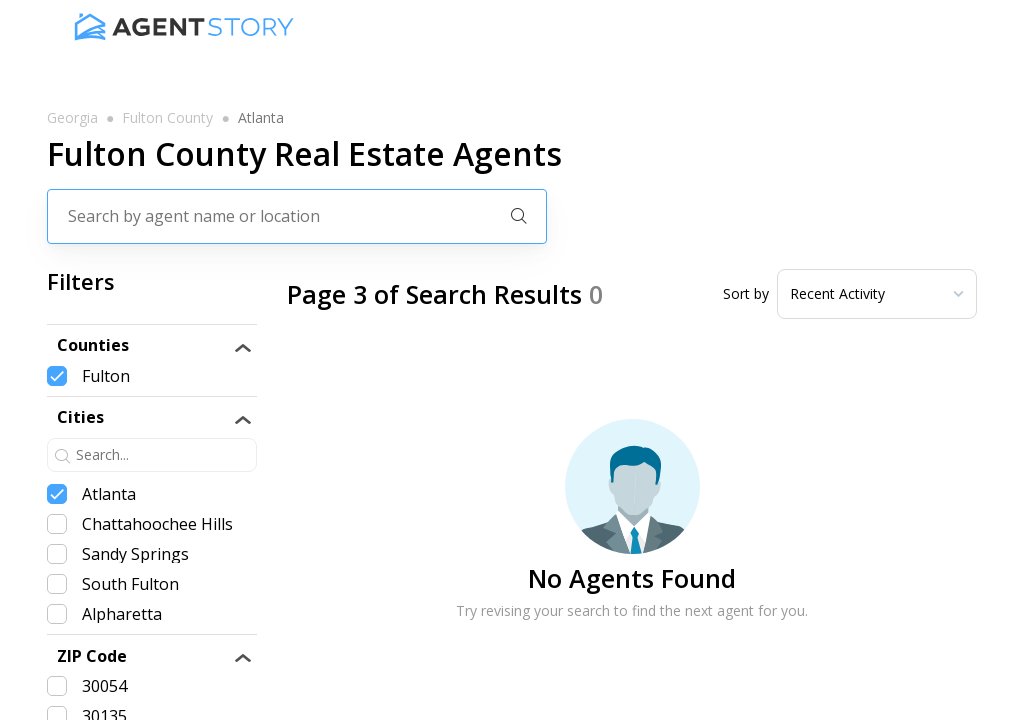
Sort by (746, 294)
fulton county (167, 118)
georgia (72, 118)
